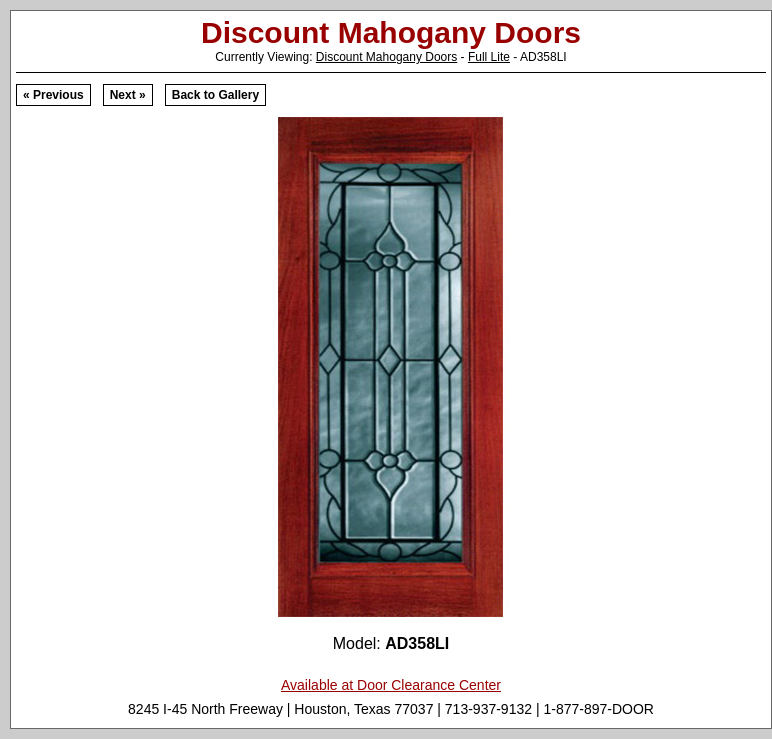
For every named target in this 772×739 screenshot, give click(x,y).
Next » (128, 95)
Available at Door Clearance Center (391, 685)
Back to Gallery (215, 95)
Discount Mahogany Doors (386, 57)
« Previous (53, 95)
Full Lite (489, 57)
